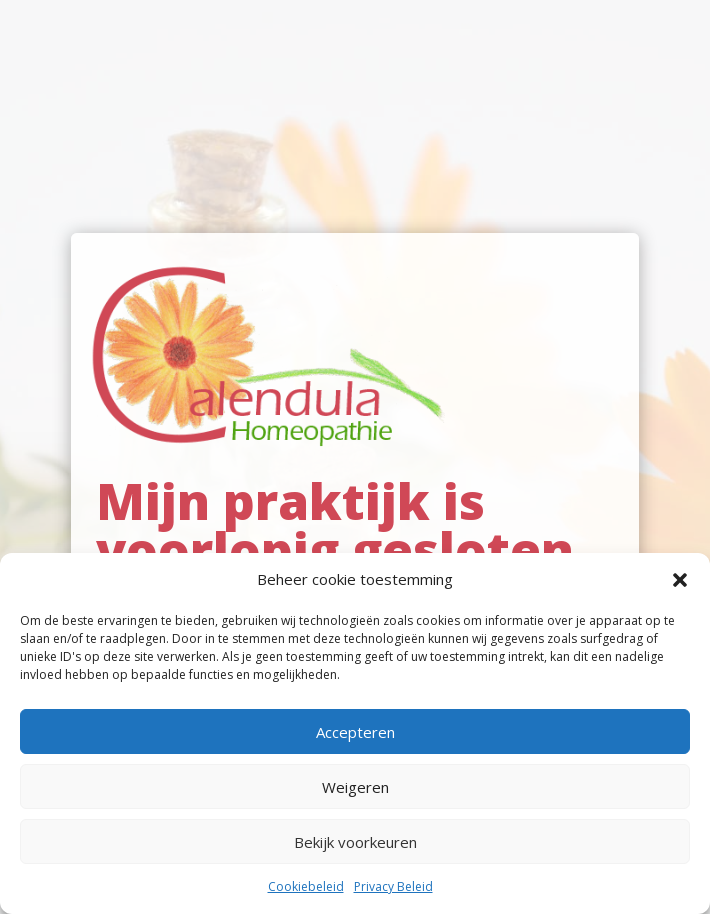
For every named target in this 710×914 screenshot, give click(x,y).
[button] (680, 580)
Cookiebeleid (306, 886)
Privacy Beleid (393, 886)
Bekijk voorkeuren (355, 842)
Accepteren (355, 732)
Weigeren (355, 787)
